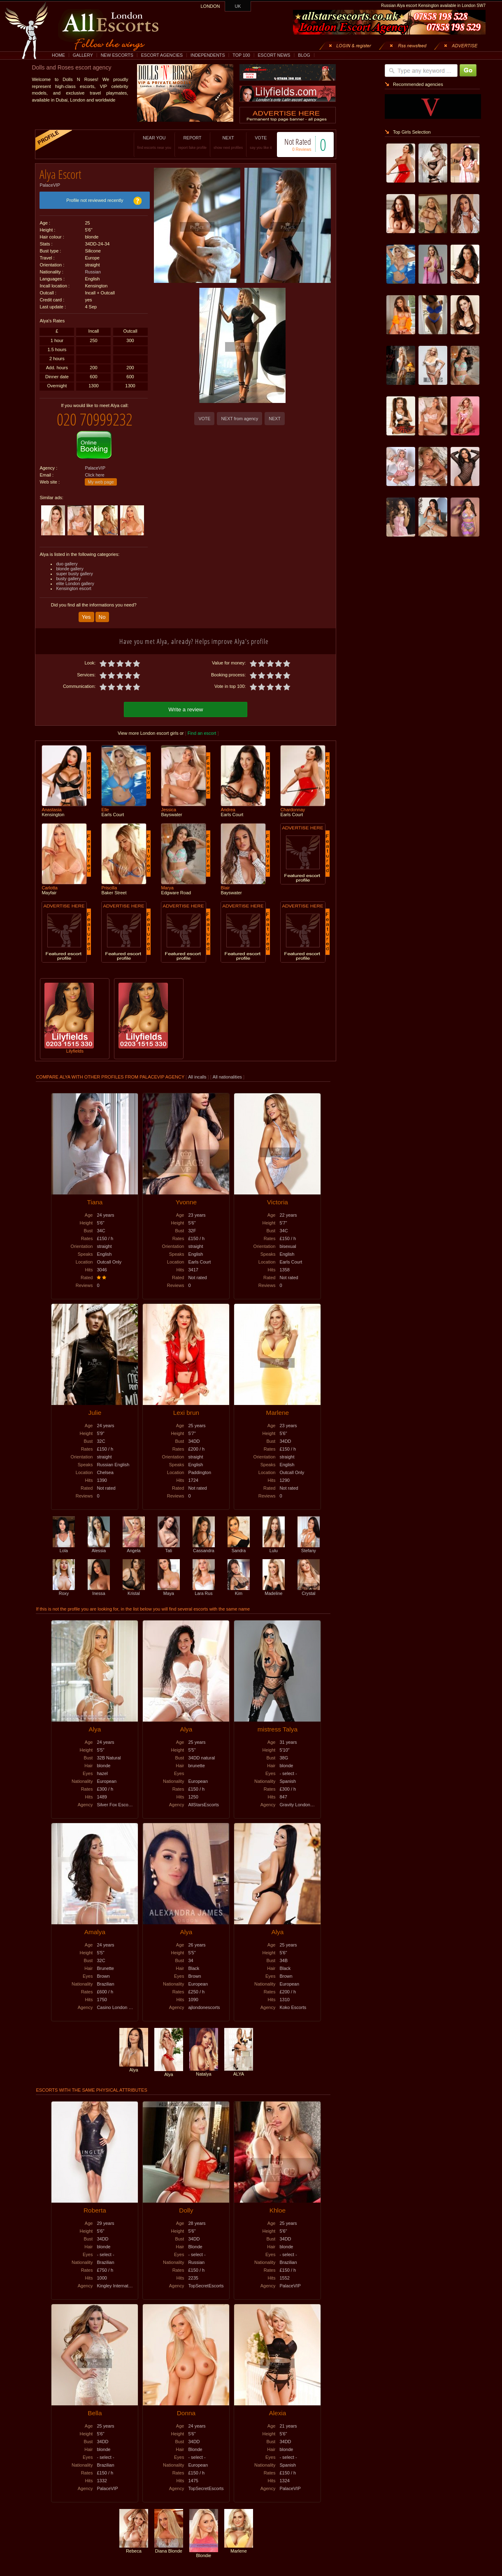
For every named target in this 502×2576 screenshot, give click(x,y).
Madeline (274, 1583)
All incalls (197, 1069)
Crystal (308, 1583)
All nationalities (227, 1069)
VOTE (252, 142)
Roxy (64, 1583)
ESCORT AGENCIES (162, 55)
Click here (94, 468)
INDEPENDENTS (208, 55)
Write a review (185, 702)
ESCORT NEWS (274, 55)
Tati (169, 1541)
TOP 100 (241, 55)
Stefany (308, 1541)
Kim (239, 1583)
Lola (64, 1541)
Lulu (274, 1541)
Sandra (239, 1541)
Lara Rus (204, 1583)
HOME (58, 55)
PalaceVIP (50, 182)
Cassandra (204, 1541)
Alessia (99, 1541)
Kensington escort (73, 582)
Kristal (134, 1583)
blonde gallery (69, 562)
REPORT (184, 142)
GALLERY (83, 55)
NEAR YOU (146, 142)
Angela (134, 1541)
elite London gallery (75, 577)
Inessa (99, 1583)
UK (238, 6)
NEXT (219, 142)
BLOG (304, 55)
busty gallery (68, 572)
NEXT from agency (239, 418)
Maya (169, 1583)
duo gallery (66, 557)
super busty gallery (74, 567)
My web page (101, 475)
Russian (93, 268)
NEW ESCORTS (117, 55)
